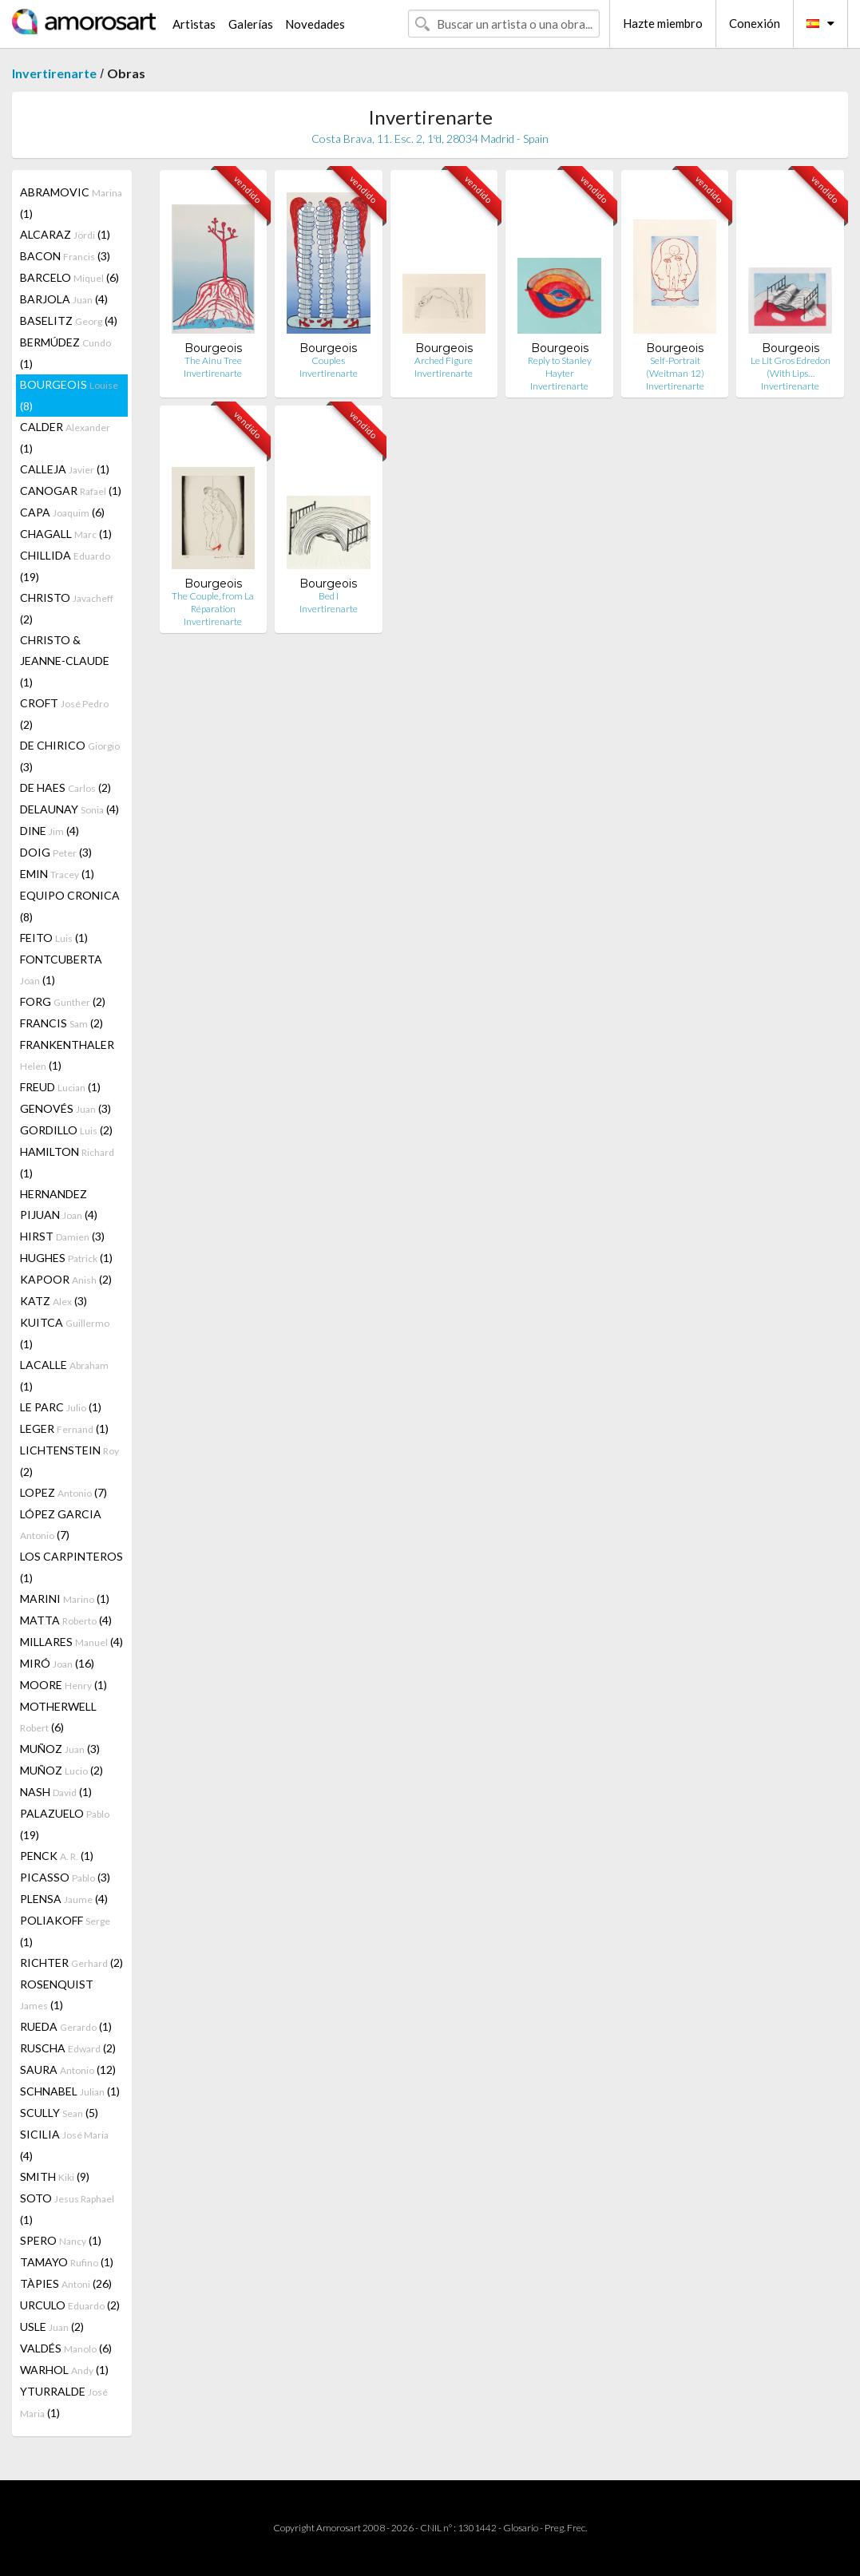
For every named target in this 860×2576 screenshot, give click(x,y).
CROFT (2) (64, 713)
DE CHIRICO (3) (70, 756)
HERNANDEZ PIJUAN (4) (58, 1204)
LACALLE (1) (64, 1375)
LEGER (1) (64, 1428)
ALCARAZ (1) (65, 234)
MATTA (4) (66, 1620)
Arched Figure (443, 360)
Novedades (315, 24)
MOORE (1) (63, 1685)
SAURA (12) (68, 2069)
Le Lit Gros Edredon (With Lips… (790, 366)
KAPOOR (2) (66, 1279)
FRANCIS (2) (61, 1023)
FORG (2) (62, 1001)
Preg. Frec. (566, 2528)
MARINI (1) (64, 1598)
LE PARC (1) (60, 1407)
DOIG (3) (56, 852)
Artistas (194, 24)
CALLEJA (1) (64, 469)
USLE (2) (52, 2326)
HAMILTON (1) (67, 1162)
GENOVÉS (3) (65, 1108)
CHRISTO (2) (66, 608)
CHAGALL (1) (66, 533)
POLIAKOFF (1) (65, 1931)
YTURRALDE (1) (64, 2402)
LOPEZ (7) (63, 1492)
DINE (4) (49, 830)
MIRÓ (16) (57, 1663)
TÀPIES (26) (66, 2283)
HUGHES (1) (66, 1257)
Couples (328, 360)
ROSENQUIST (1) (56, 1994)
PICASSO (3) (65, 1877)
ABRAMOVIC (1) (71, 202)
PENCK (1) (56, 1855)
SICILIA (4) (64, 2144)
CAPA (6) (62, 512)
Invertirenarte (54, 73)
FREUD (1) (60, 1087)
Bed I (329, 596)
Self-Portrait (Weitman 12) (675, 366)
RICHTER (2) (71, 1962)
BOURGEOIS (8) (69, 395)
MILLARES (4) (71, 1641)
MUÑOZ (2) (61, 1770)
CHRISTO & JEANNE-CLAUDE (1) (64, 661)
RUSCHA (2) (68, 2048)
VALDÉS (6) (66, 2348)
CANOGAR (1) (70, 490)
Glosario (520, 2528)
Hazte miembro (663, 23)
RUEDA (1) (66, 2026)
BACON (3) (65, 256)
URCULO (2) (70, 2305)
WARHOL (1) (64, 2369)
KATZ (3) (53, 1301)
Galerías (250, 24)
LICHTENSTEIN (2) (69, 1460)
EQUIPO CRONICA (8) (70, 906)
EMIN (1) (57, 873)
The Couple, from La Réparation (213, 602)
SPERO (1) (60, 2240)
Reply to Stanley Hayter (560, 366)
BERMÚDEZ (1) (65, 352)
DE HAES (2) (65, 787)
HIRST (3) (62, 1236)
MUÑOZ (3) (60, 1748)
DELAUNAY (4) (69, 809)
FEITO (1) (54, 937)
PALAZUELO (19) (64, 1824)
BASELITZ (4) (68, 320)
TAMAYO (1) (66, 2262)
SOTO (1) (67, 2208)
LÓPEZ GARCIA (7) (60, 1524)
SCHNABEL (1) (70, 2091)
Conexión (754, 23)
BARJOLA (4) (64, 299)
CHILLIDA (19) (65, 566)
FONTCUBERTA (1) (61, 969)
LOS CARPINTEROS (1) (71, 1567)
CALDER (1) (65, 437)
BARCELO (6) (69, 277)
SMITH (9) (54, 2176)
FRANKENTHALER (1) (67, 1055)
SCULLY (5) (59, 2112)
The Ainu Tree (213, 360)
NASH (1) (56, 1791)
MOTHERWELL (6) (58, 1717)
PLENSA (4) (64, 1898)
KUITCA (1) (64, 1333)
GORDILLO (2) (66, 1130)
